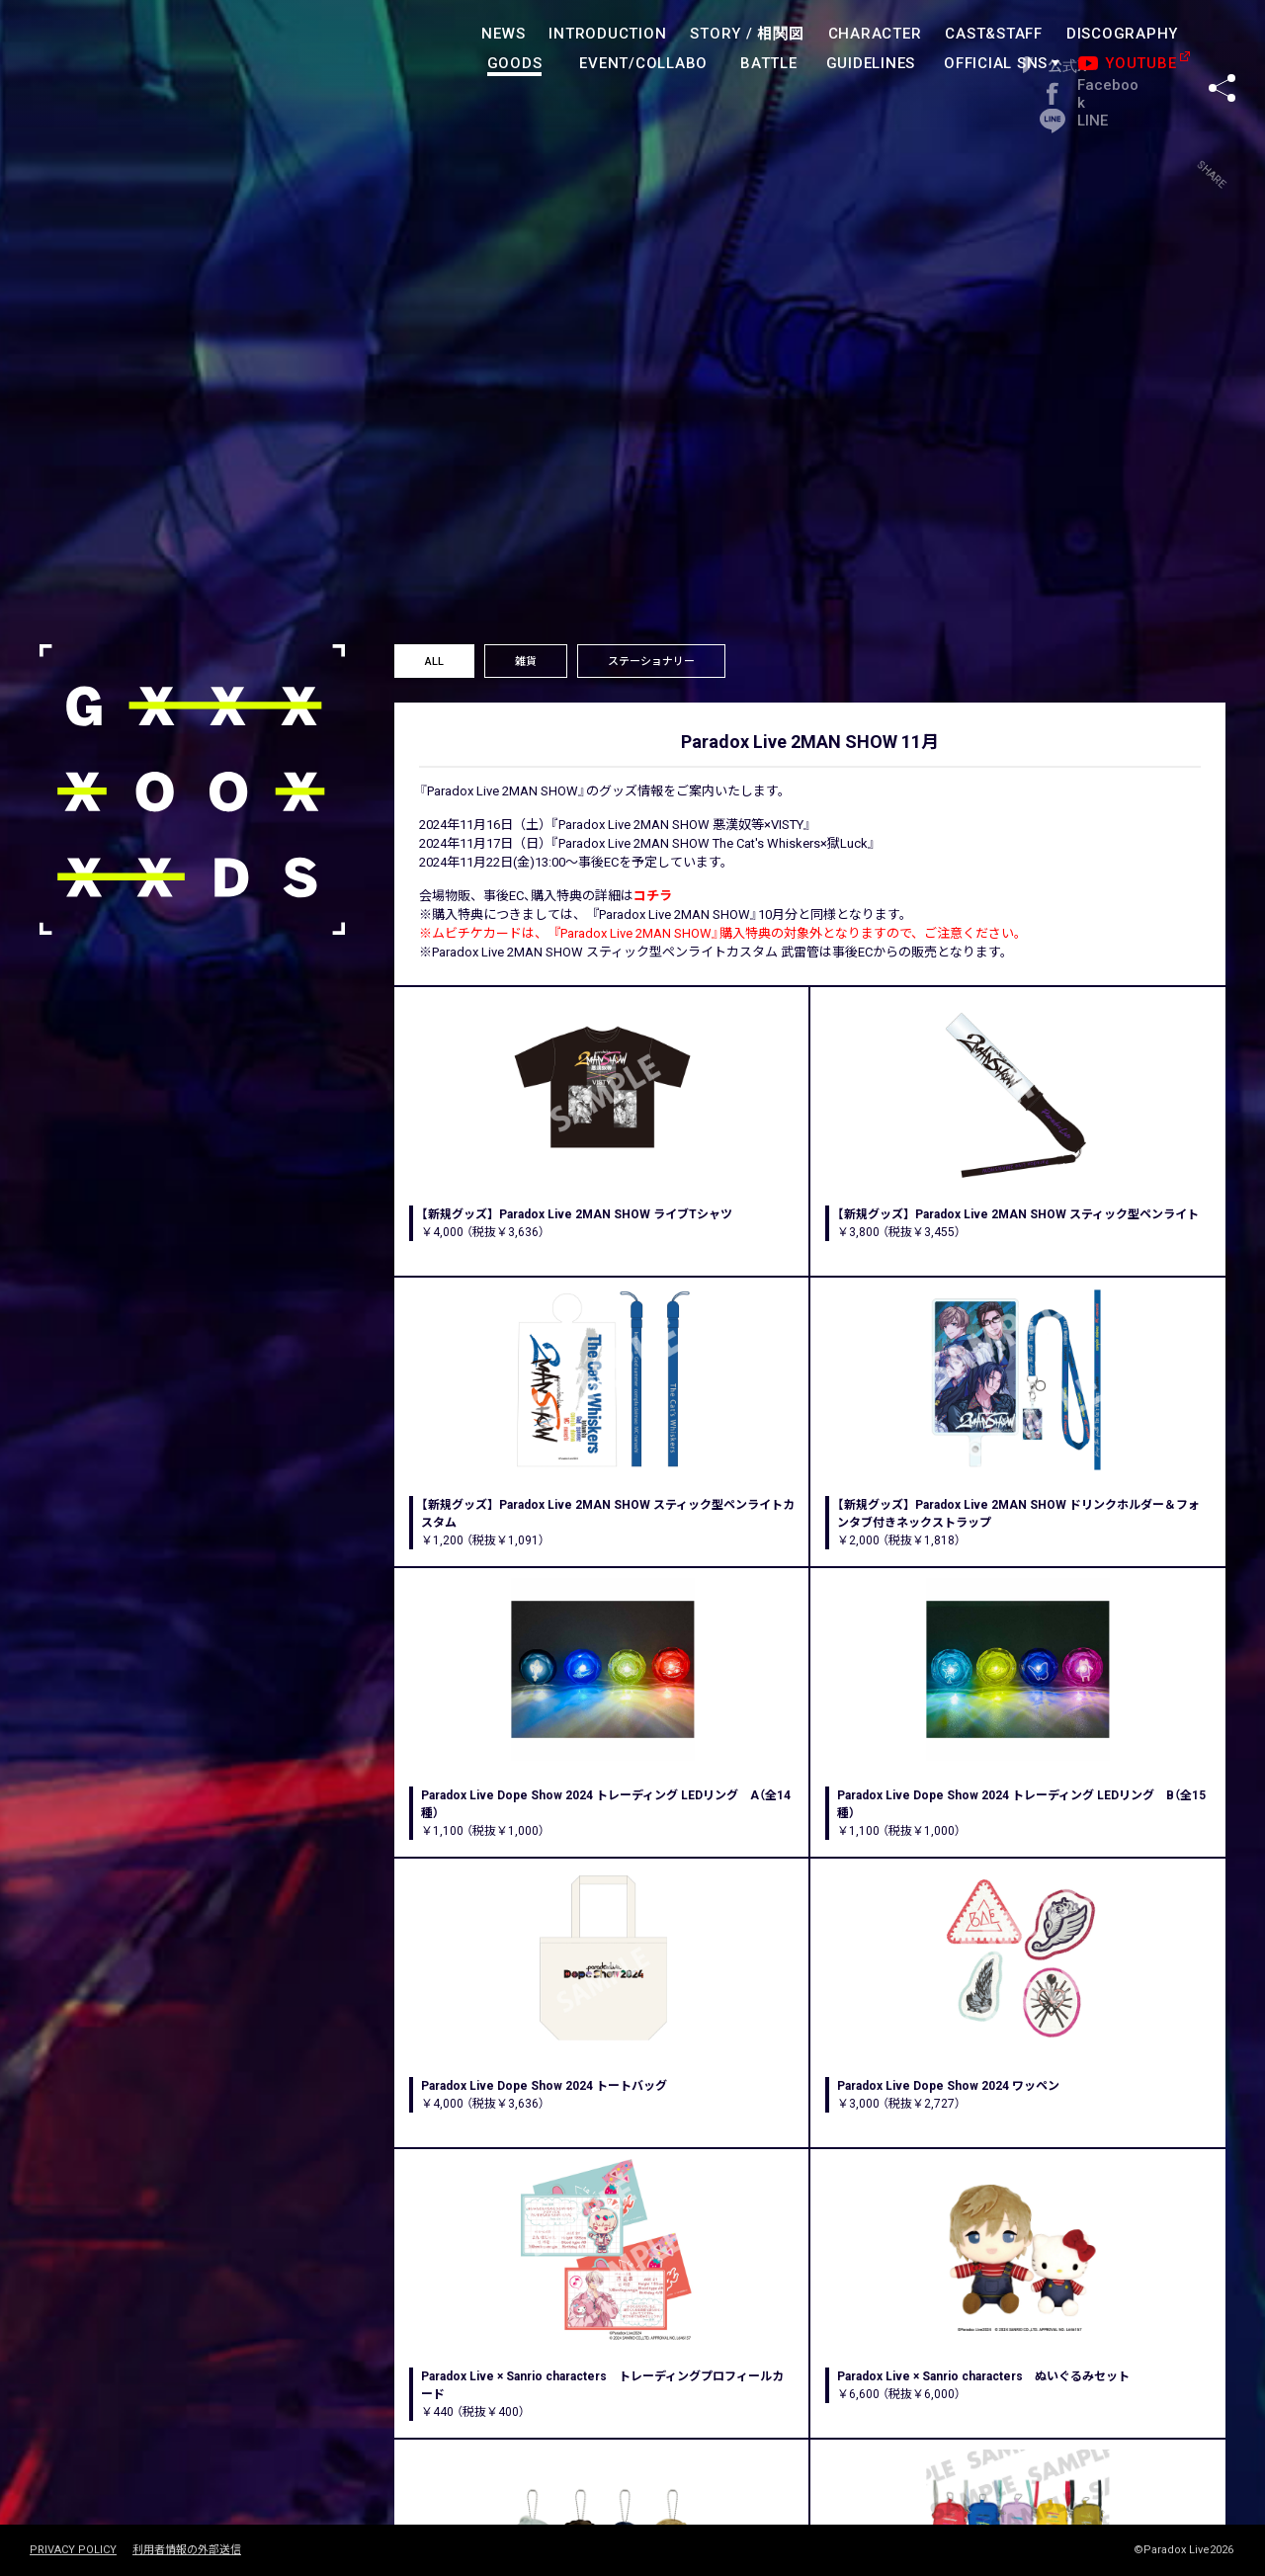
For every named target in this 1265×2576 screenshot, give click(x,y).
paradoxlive (118, 54)
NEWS (503, 33)
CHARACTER (875, 33)
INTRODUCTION (607, 33)
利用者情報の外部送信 (186, 2550)
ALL (434, 661)
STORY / (746, 33)
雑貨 (526, 661)
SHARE (1222, 48)
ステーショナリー (651, 661)
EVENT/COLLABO (643, 63)
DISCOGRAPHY (1122, 33)
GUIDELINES (871, 63)
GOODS (515, 63)
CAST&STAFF (994, 33)
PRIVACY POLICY (73, 2550)
